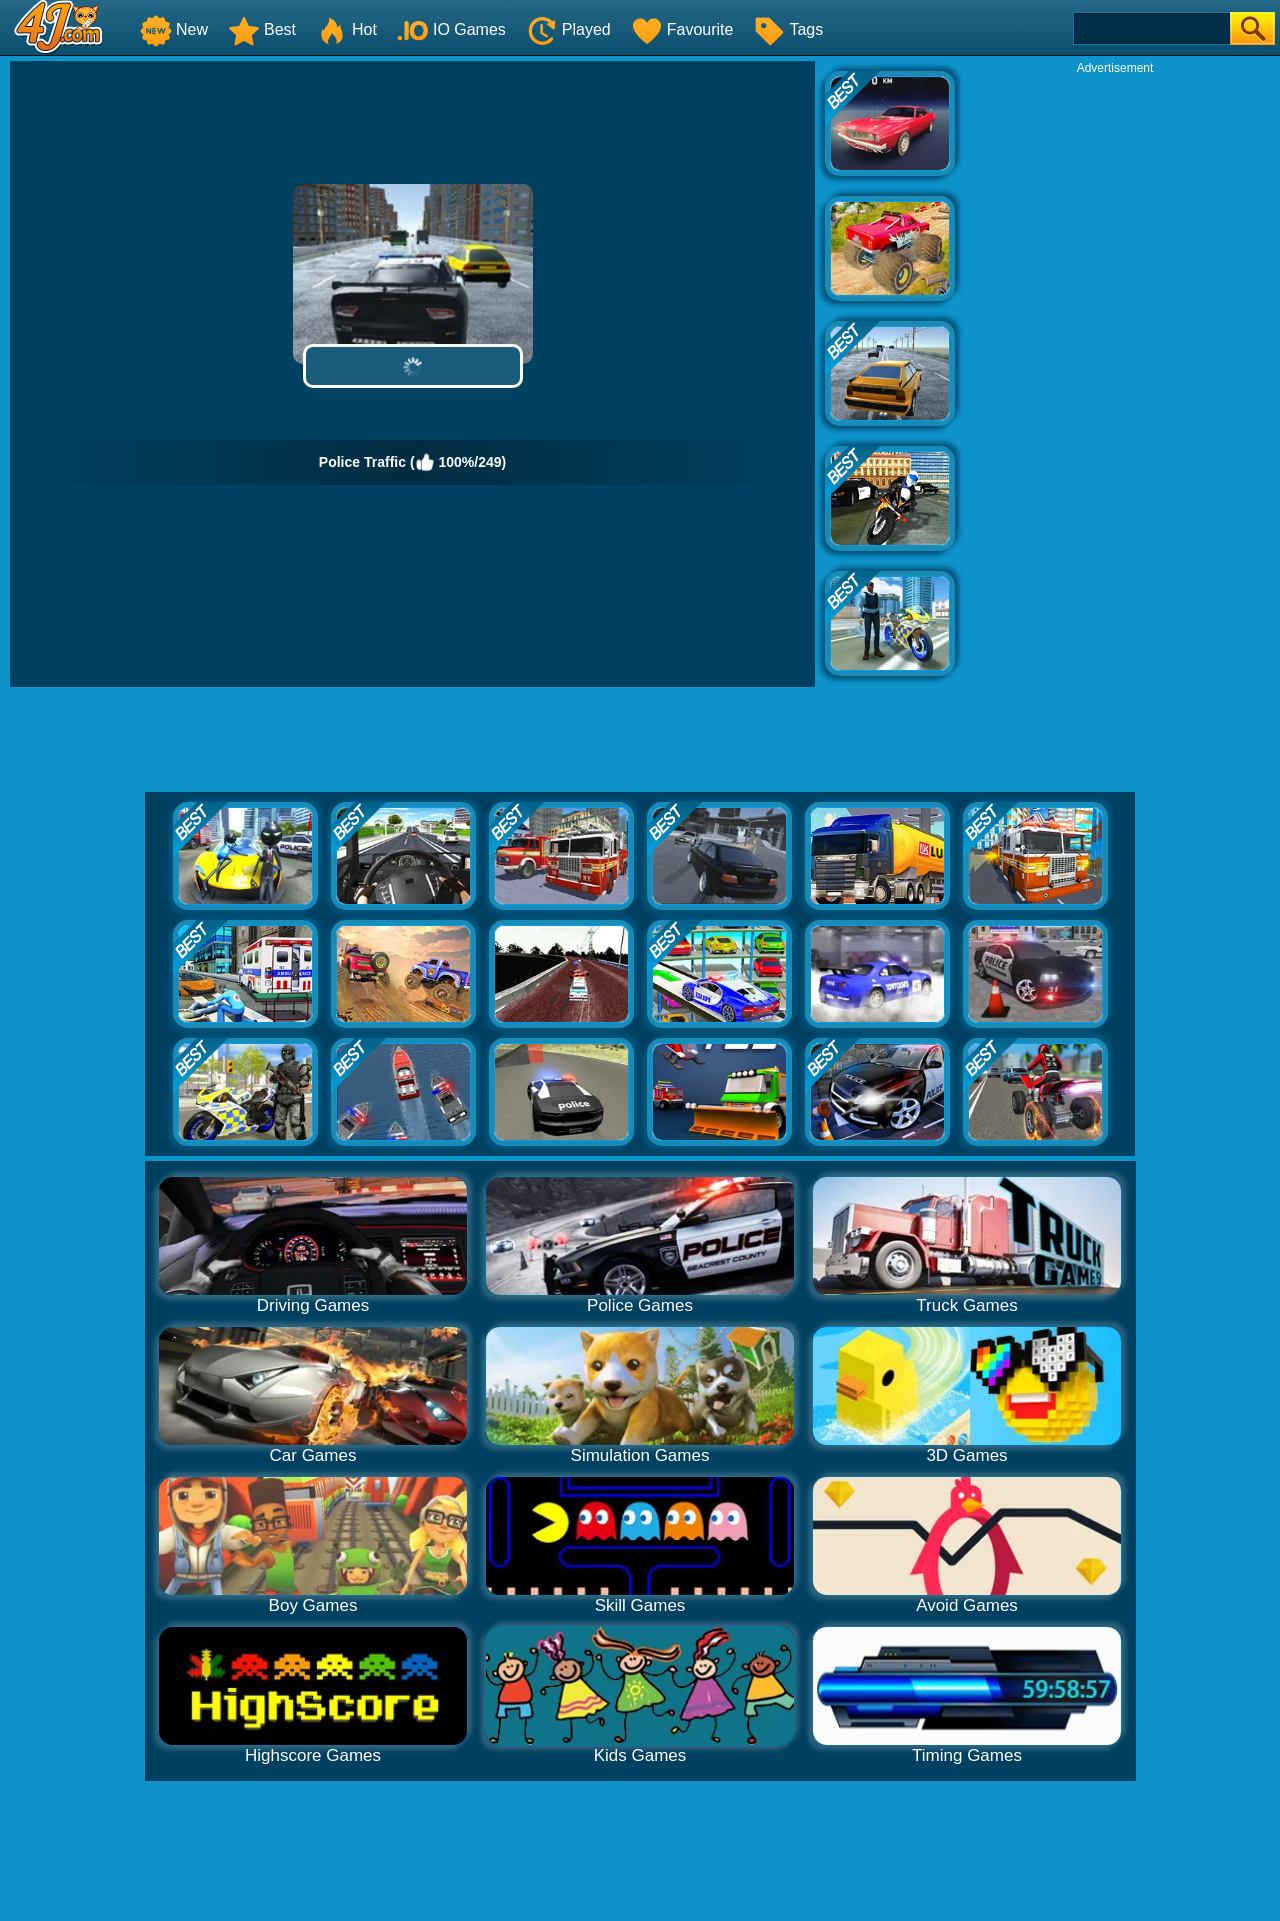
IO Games (451, 29)
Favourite (682, 29)
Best (262, 29)
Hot (346, 29)
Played (568, 29)
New (174, 29)
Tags (788, 29)
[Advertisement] (1115, 376)
